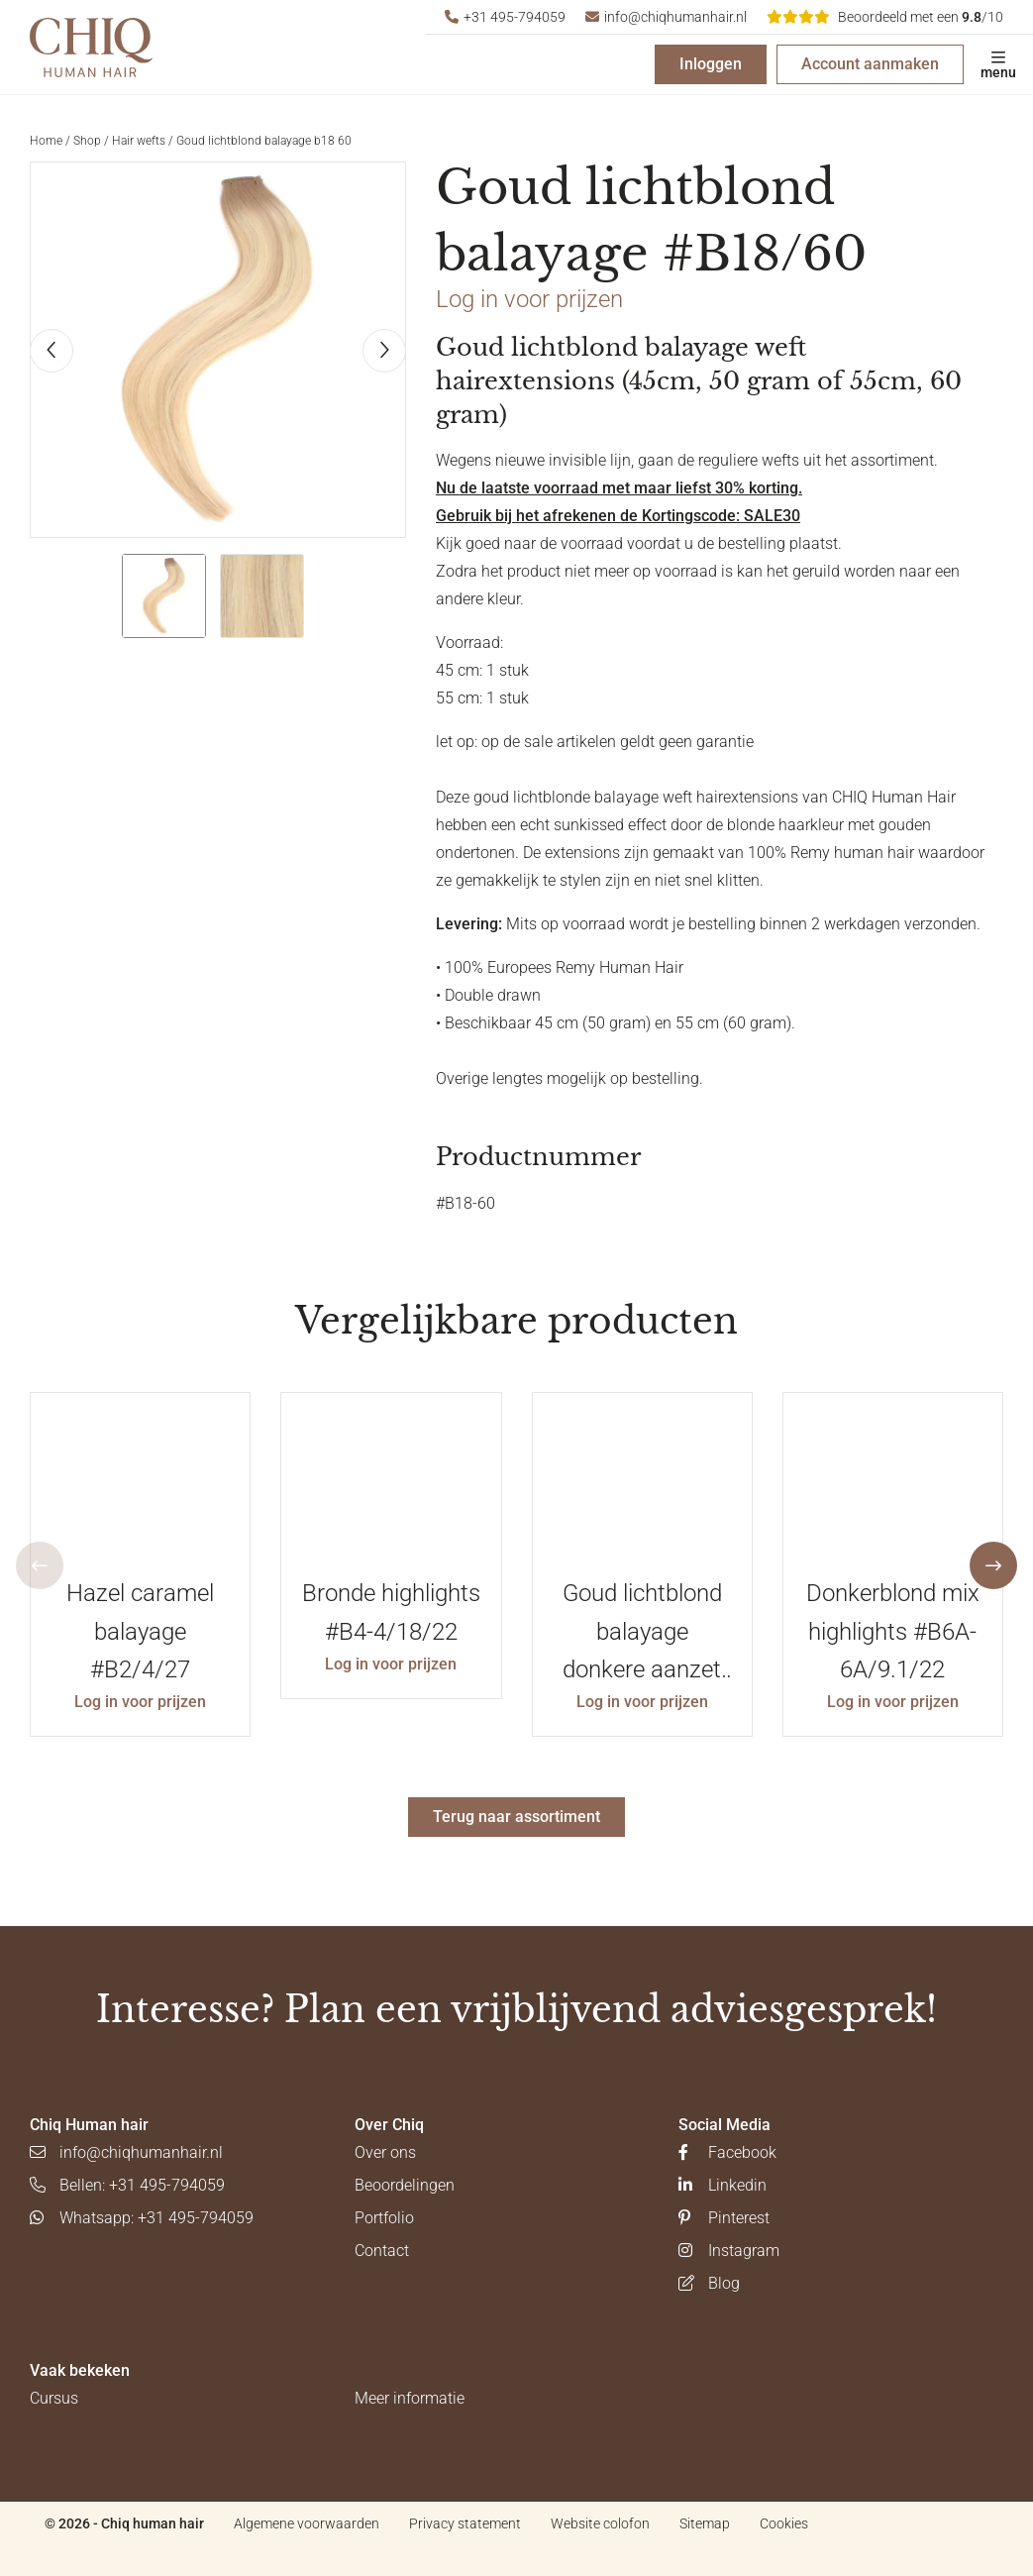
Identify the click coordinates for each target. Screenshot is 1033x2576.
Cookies (784, 2523)
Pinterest (724, 2217)
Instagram (728, 2250)
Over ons (385, 2152)
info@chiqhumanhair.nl (666, 17)
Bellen (127, 2185)
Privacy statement (465, 2523)
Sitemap (704, 2523)
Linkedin (722, 2185)
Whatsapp (142, 2217)
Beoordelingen (405, 2185)
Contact (382, 2250)
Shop (87, 141)
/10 (885, 17)
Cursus (54, 2398)
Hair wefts (138, 141)
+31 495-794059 (505, 17)
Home (46, 141)
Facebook (727, 2152)
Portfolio (384, 2217)
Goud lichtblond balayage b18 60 (264, 141)
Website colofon (600, 2523)
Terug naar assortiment (516, 1816)
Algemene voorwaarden (306, 2523)
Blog (709, 2283)
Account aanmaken (870, 63)
